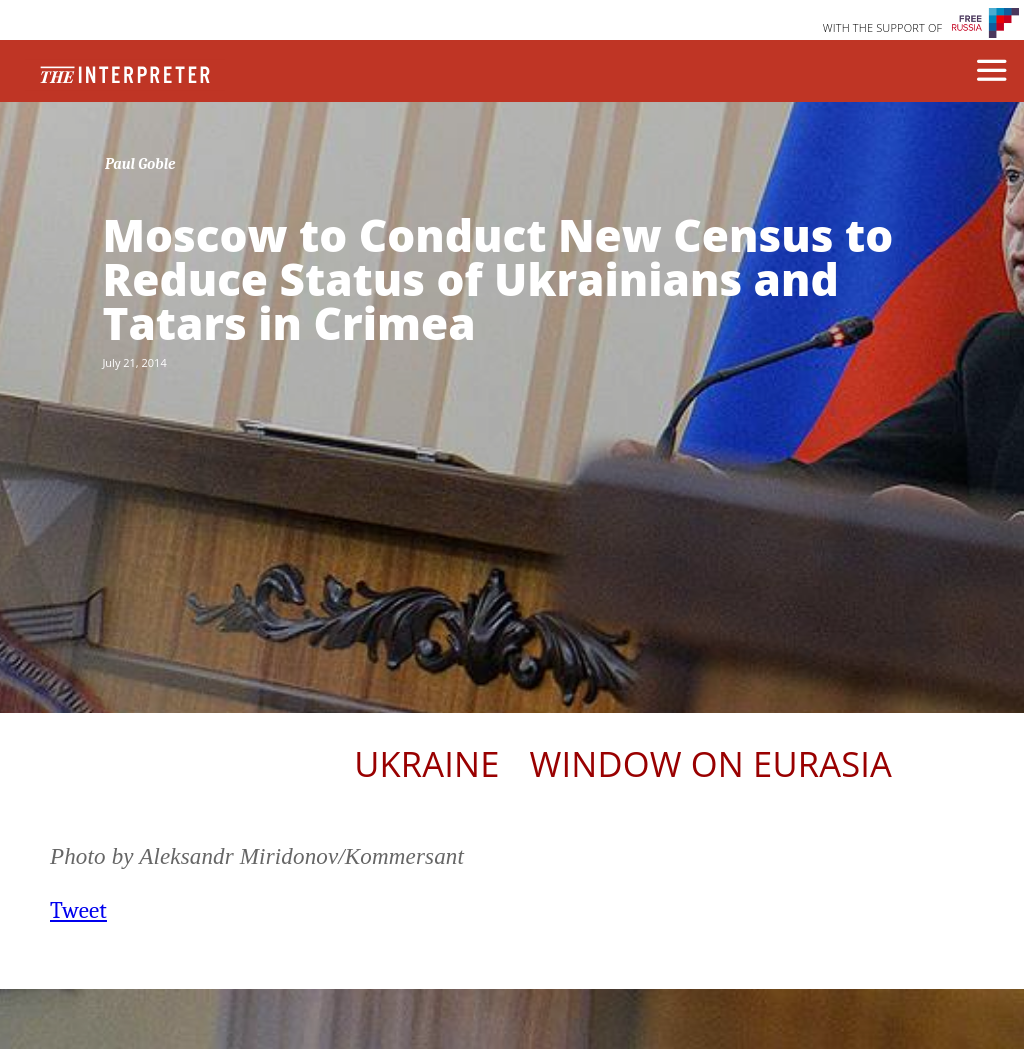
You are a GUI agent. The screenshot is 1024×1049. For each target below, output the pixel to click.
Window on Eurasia (711, 763)
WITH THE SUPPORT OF (883, 27)
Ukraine (426, 763)
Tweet (78, 910)
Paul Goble (140, 164)
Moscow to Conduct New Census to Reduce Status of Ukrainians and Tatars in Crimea (497, 279)
